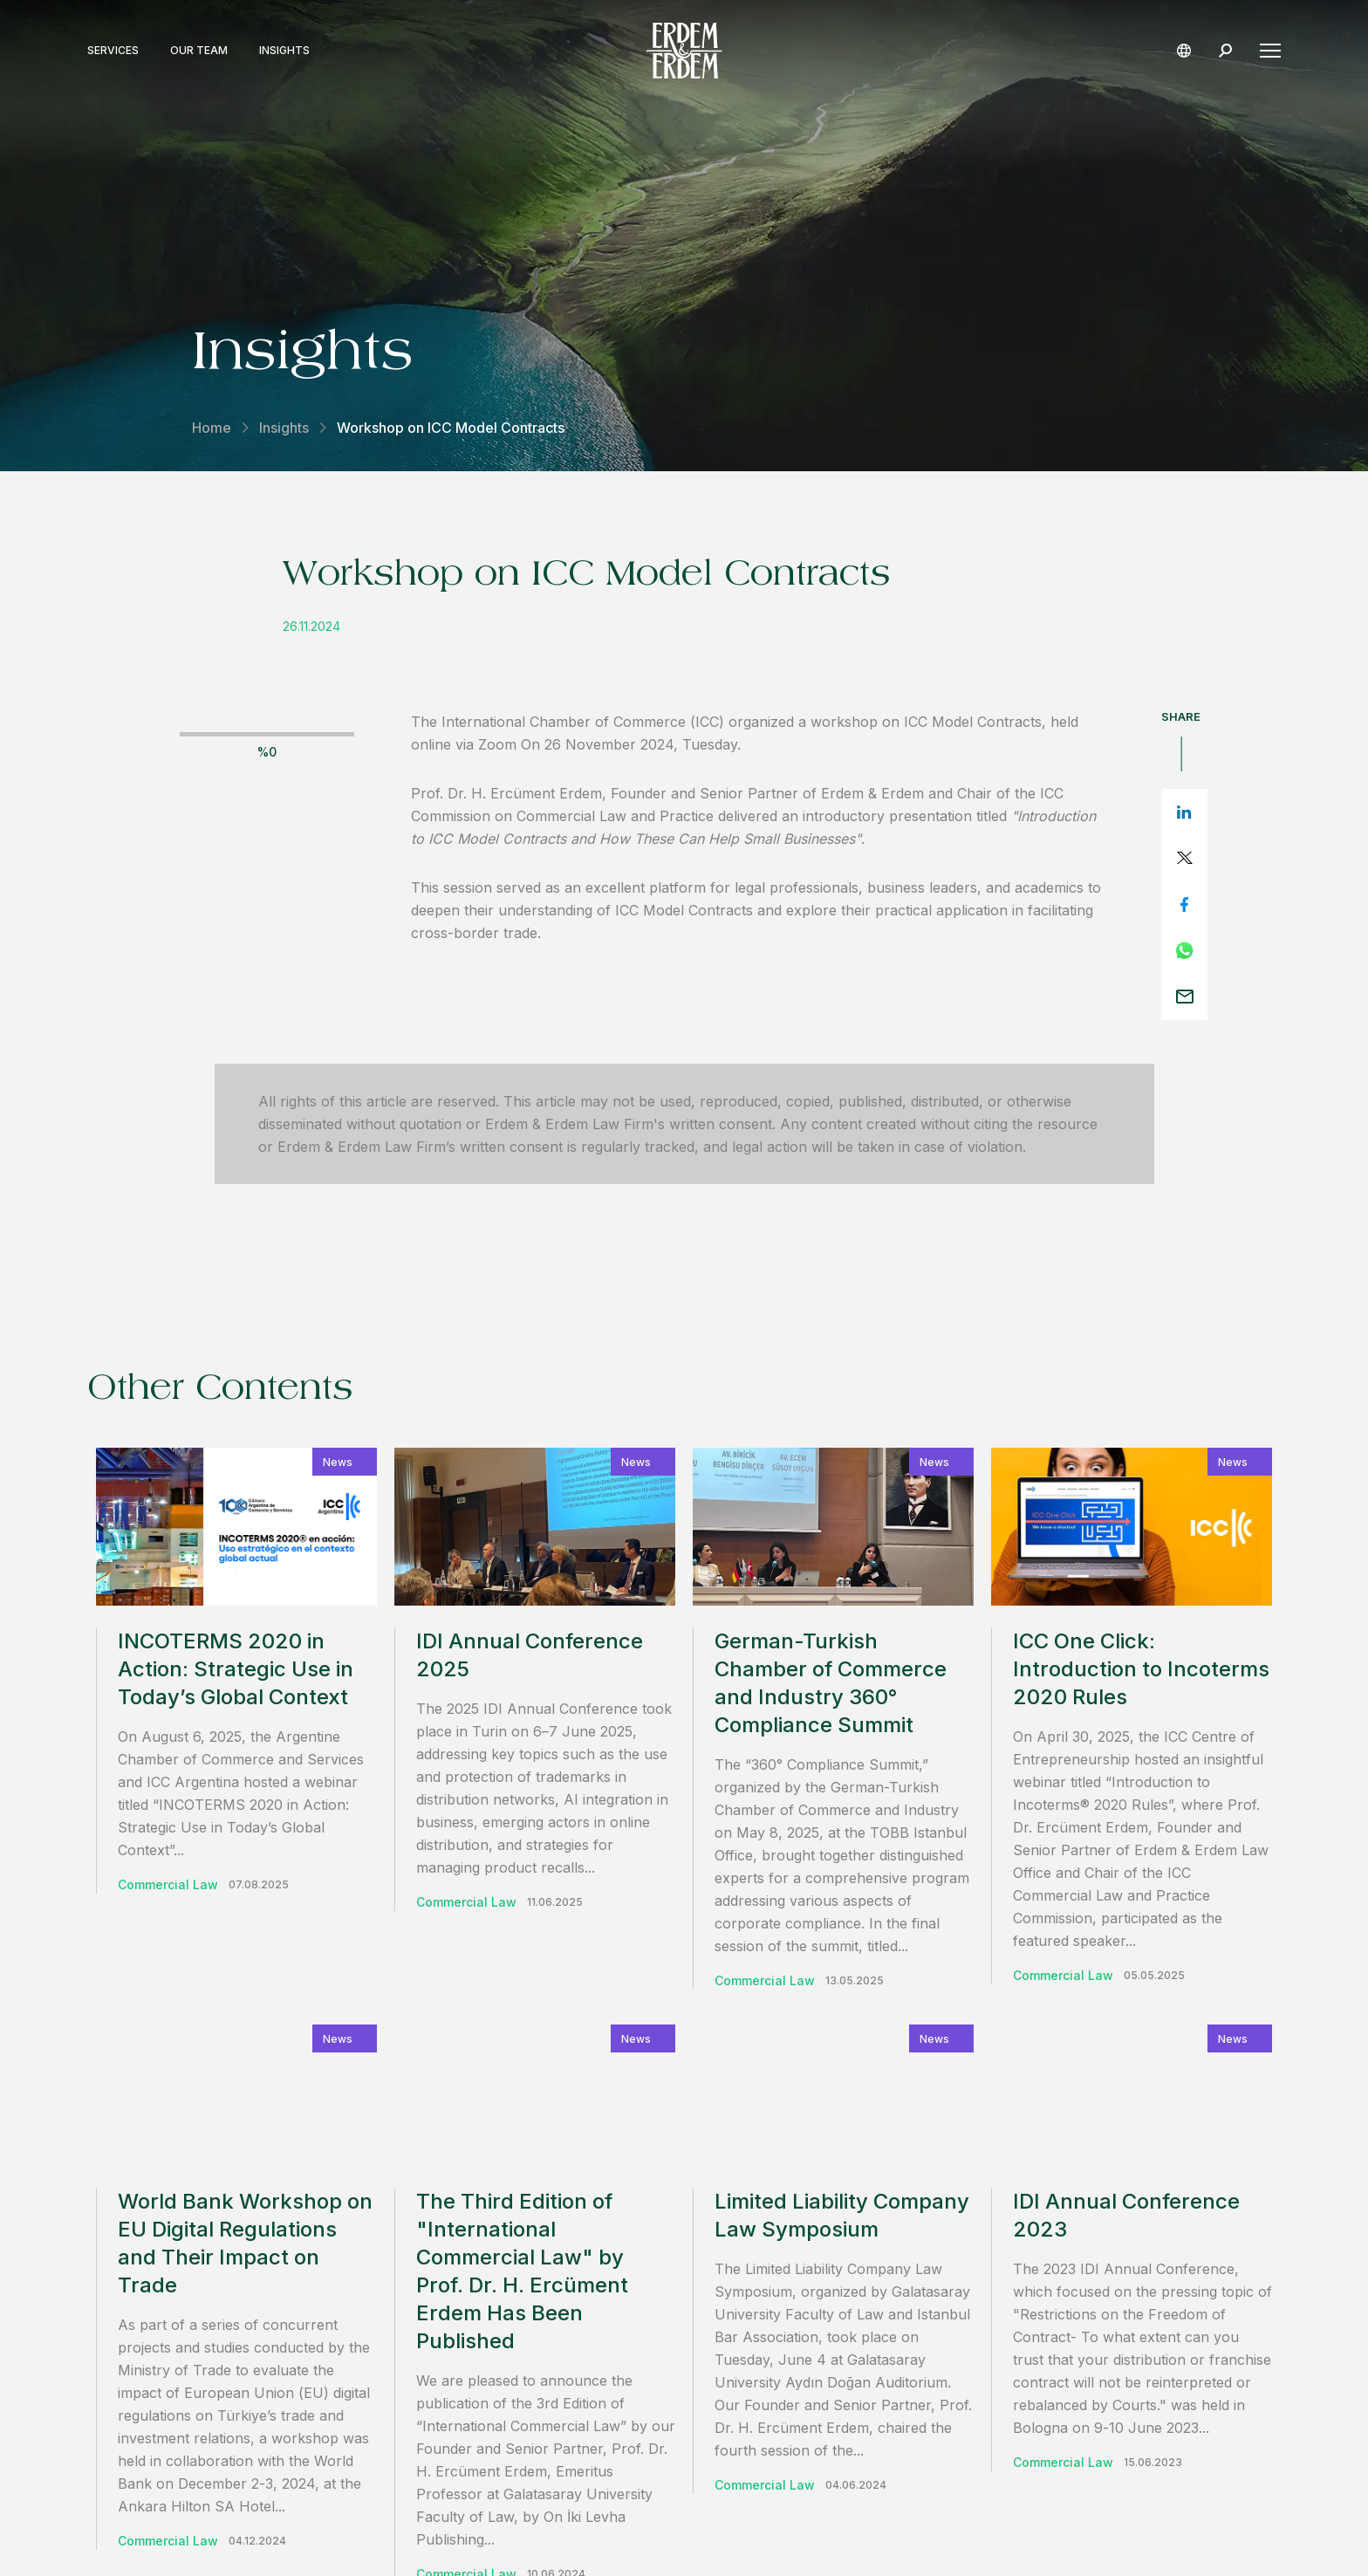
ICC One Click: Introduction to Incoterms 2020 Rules (1141, 1668)
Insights (284, 51)
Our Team (199, 51)
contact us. (915, 2161)
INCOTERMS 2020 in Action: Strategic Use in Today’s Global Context (235, 1668)
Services (113, 51)
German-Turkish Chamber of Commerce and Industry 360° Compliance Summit (831, 1682)
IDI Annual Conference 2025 (529, 1655)
